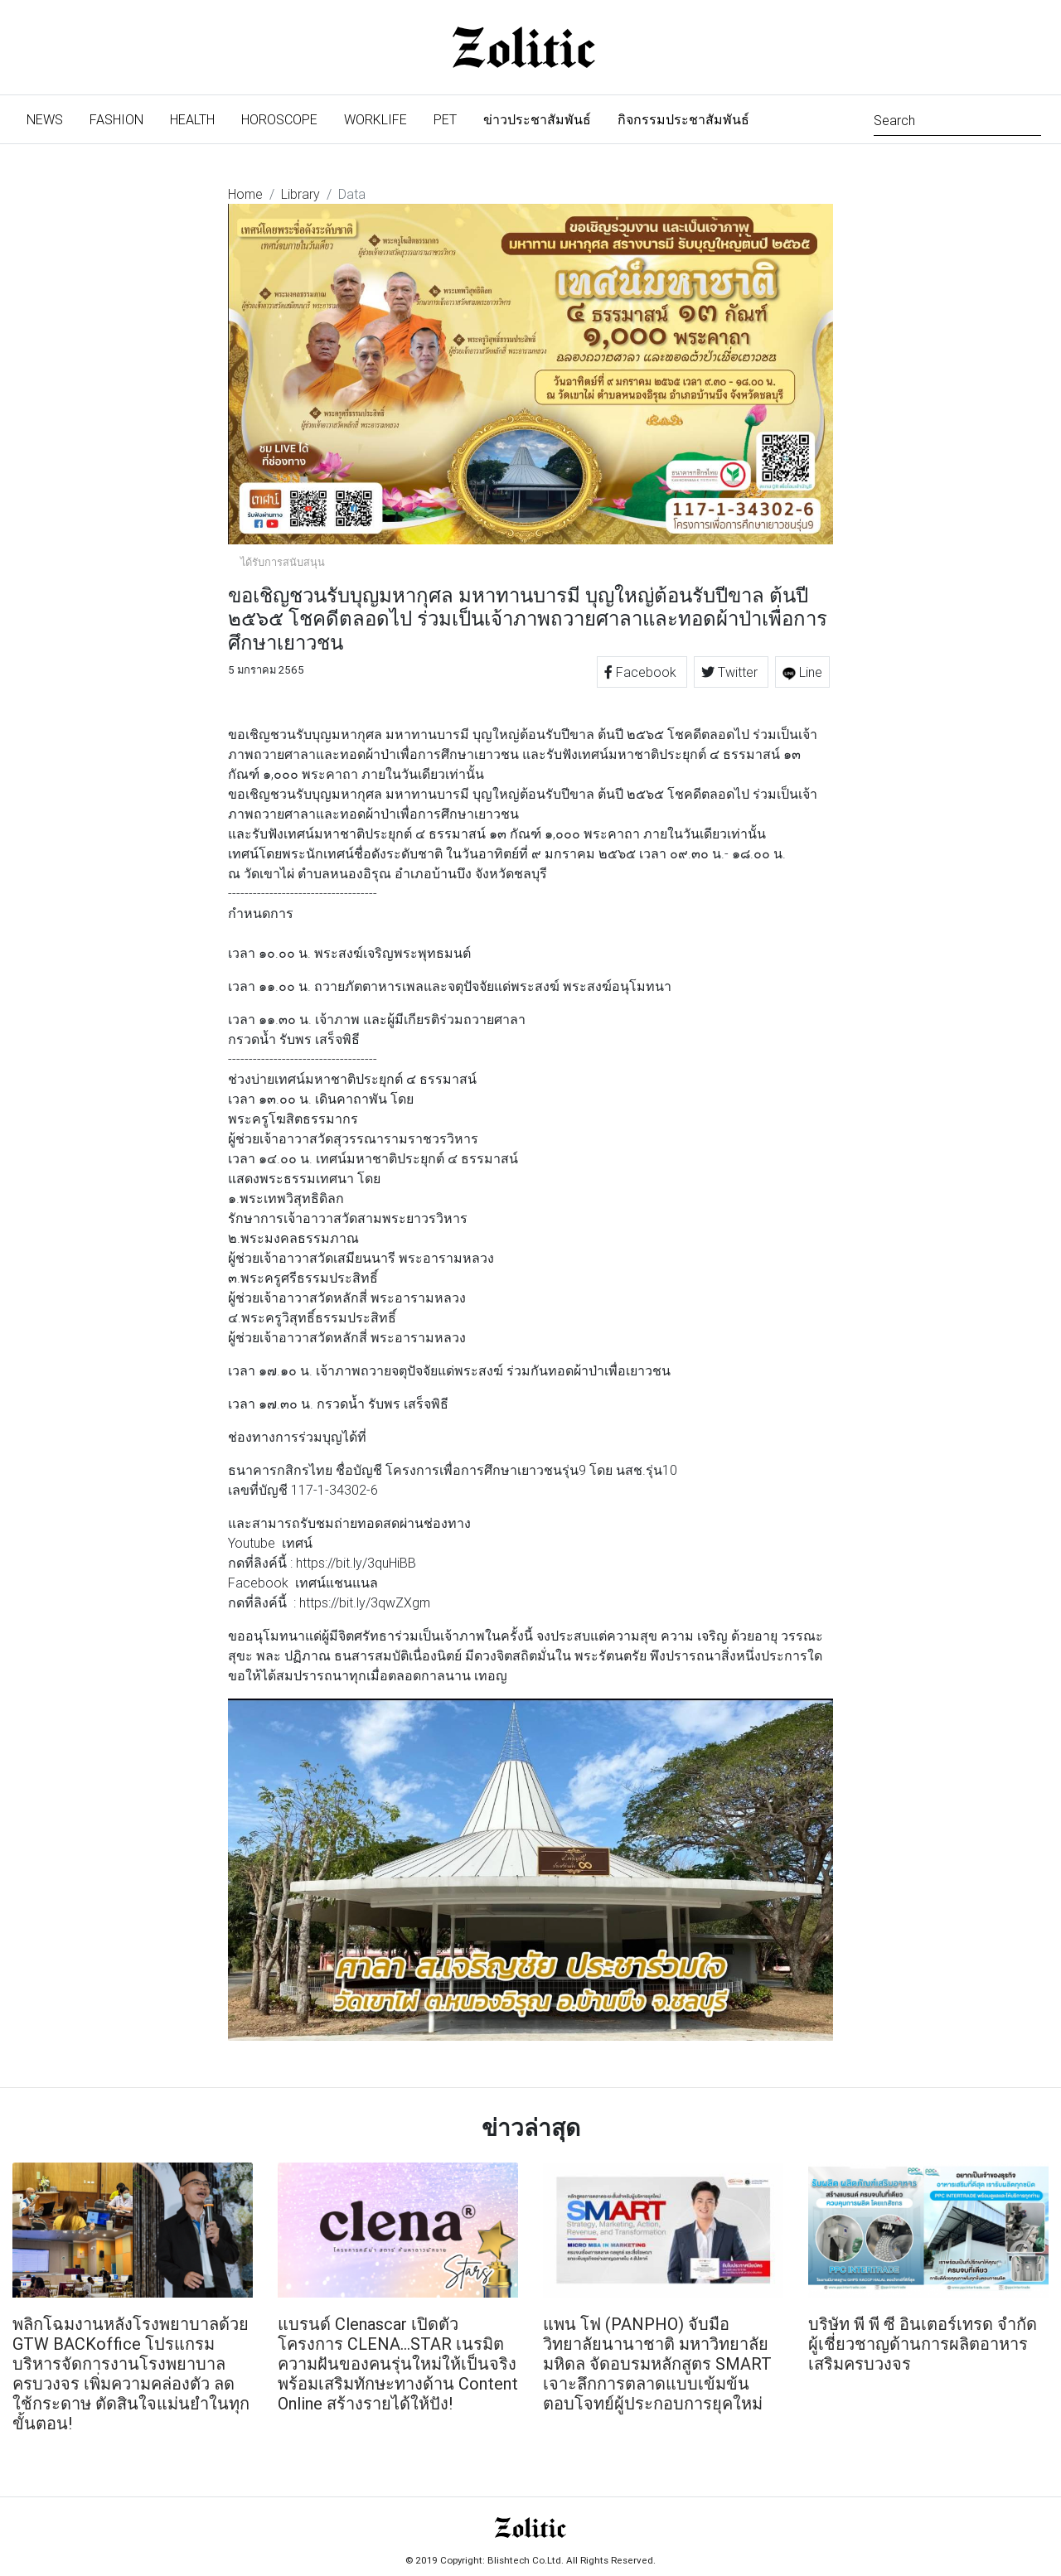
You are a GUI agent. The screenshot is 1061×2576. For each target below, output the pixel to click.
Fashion (116, 119)
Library (300, 194)
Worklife (375, 119)
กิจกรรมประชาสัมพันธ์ (683, 119)
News (51, 118)
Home (245, 194)
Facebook (642, 672)
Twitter (731, 672)
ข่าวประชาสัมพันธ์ (537, 119)
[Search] (957, 119)
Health (192, 119)
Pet (445, 119)
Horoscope (279, 119)
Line (802, 672)
